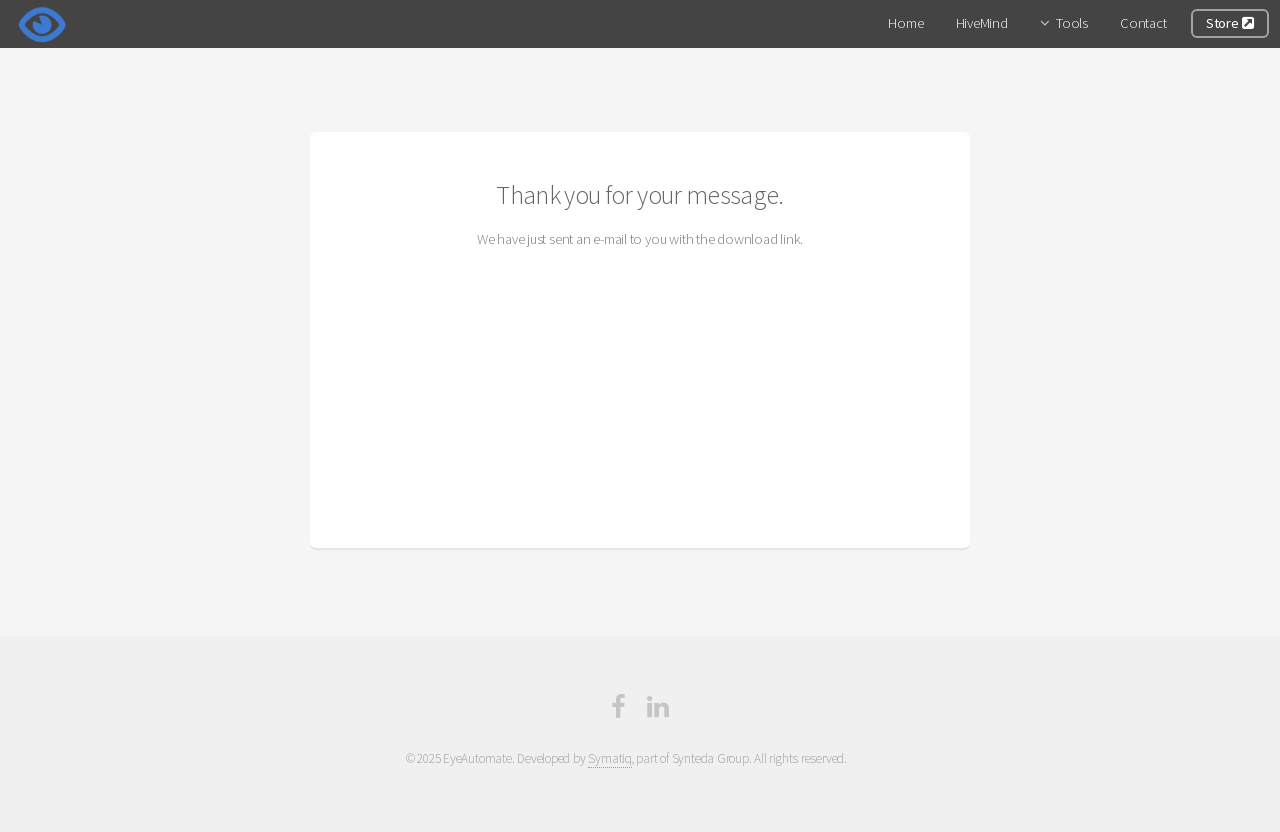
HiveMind (982, 23)
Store (1230, 23)
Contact (1143, 23)
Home (905, 23)
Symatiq (609, 758)
